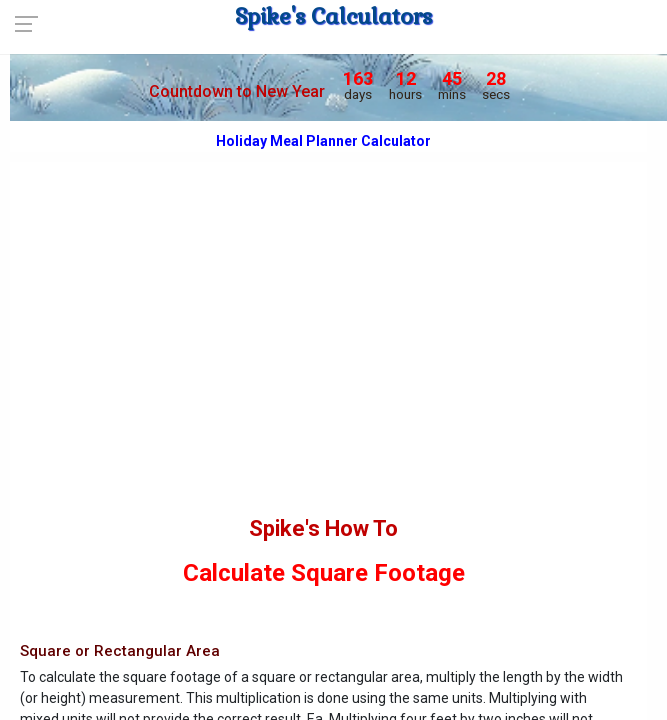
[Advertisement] (323, 362)
